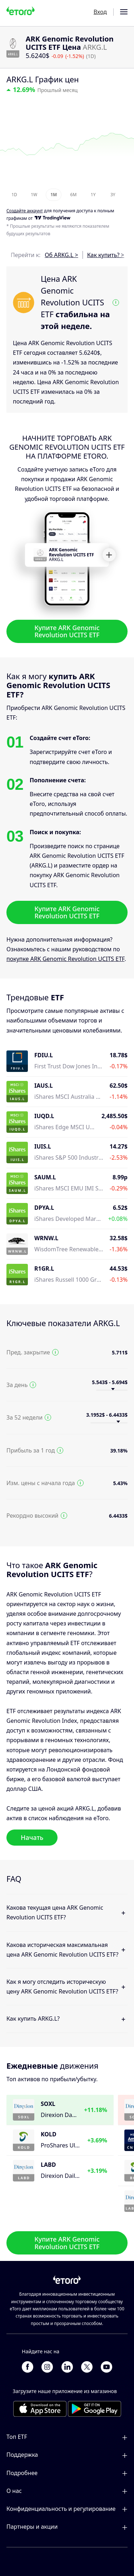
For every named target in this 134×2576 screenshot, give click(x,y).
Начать (32, 1837)
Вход (100, 12)
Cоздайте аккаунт (24, 211)
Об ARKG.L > (61, 255)
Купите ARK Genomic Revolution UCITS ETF (66, 631)
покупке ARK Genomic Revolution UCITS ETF (65, 959)
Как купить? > (105, 255)
